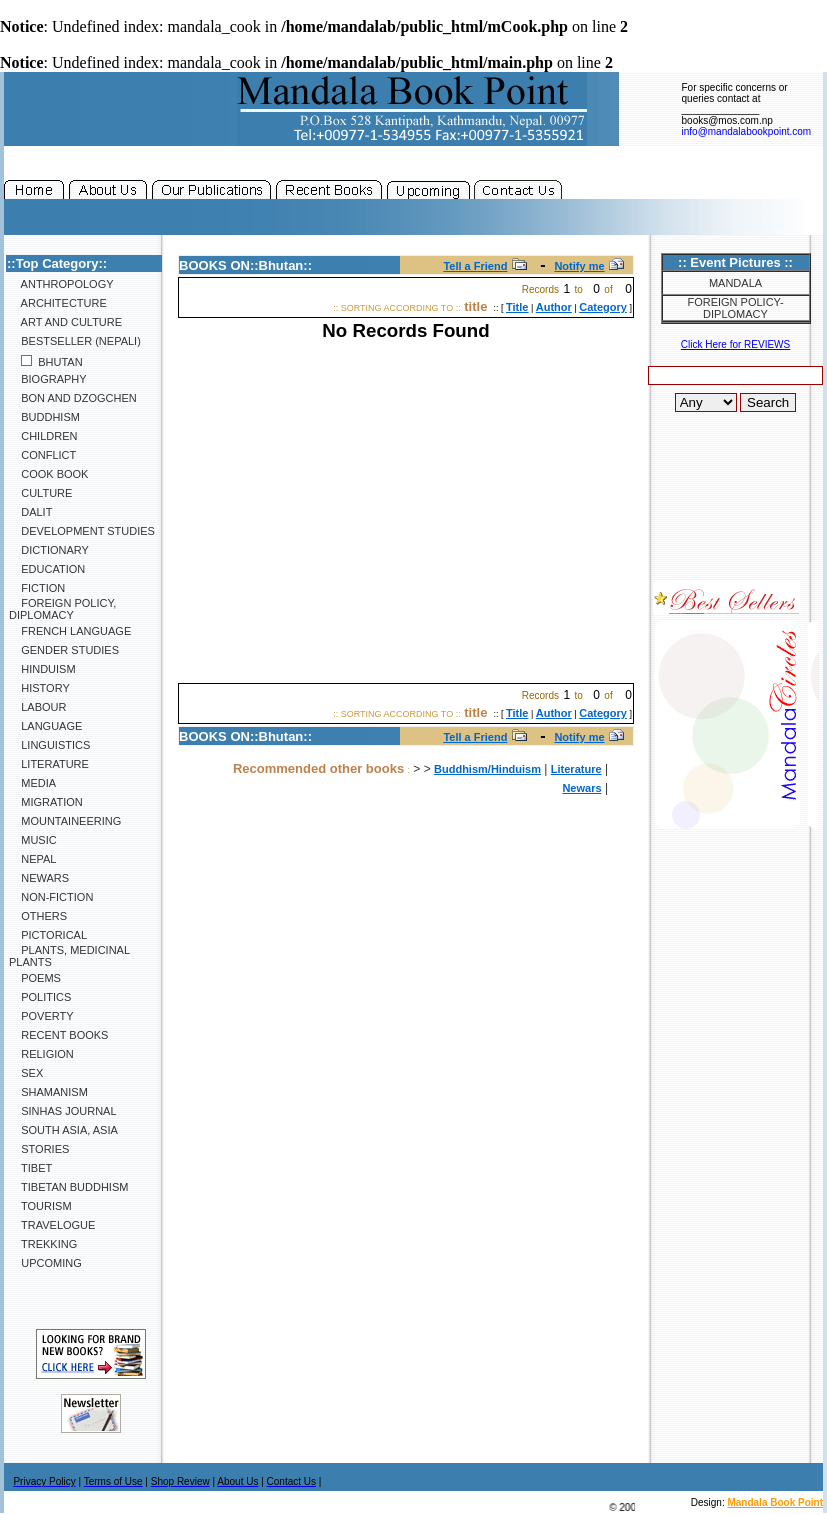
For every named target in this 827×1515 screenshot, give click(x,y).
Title (517, 307)
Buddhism (44, 417)
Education (47, 569)
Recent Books (58, 1035)
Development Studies (82, 531)
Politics (40, 997)
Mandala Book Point (775, 1502)
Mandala (735, 283)
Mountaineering (65, 821)
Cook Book (48, 474)
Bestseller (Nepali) (75, 341)
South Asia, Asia (63, 1130)
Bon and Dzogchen (73, 398)
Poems (35, 978)
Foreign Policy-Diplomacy (735, 308)
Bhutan (46, 362)
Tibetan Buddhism (68, 1187)
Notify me (579, 266)
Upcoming (45, 1263)
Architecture (58, 303)
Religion (41, 1054)
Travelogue (52, 1225)
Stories (39, 1149)
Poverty (41, 1016)
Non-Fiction (51, 897)
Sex (26, 1073)
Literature (49, 764)
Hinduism (42, 669)
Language (45, 726)
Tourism (40, 1206)
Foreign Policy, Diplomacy (62, 609)
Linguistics (49, 745)
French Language (70, 631)
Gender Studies (64, 650)
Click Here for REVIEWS (735, 344)
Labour (37, 707)
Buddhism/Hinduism (487, 769)
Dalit (30, 512)
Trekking (43, 1244)
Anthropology (61, 284)
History (39, 688)
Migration (46, 802)
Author (554, 307)
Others (38, 916)
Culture (40, 493)
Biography (48, 379)
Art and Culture (65, 322)
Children (43, 436)
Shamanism (48, 1092)
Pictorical (48, 935)
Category (603, 307)
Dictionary (49, 550)
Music (33, 840)
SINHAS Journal (63, 1111)
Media (32, 783)
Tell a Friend (475, 266)
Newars (39, 878)
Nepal (32, 859)
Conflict (42, 455)
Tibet (30, 1168)
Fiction (37, 588)
